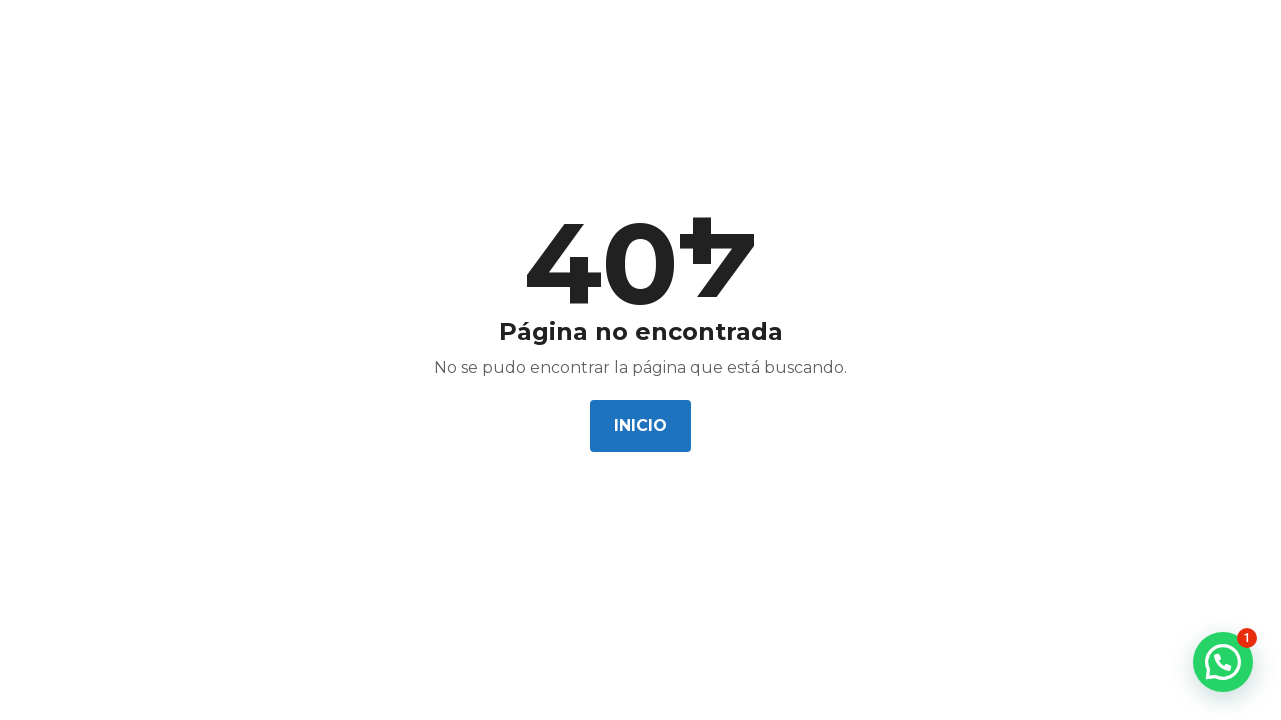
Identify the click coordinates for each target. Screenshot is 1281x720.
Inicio (640, 425)
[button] (1223, 662)
